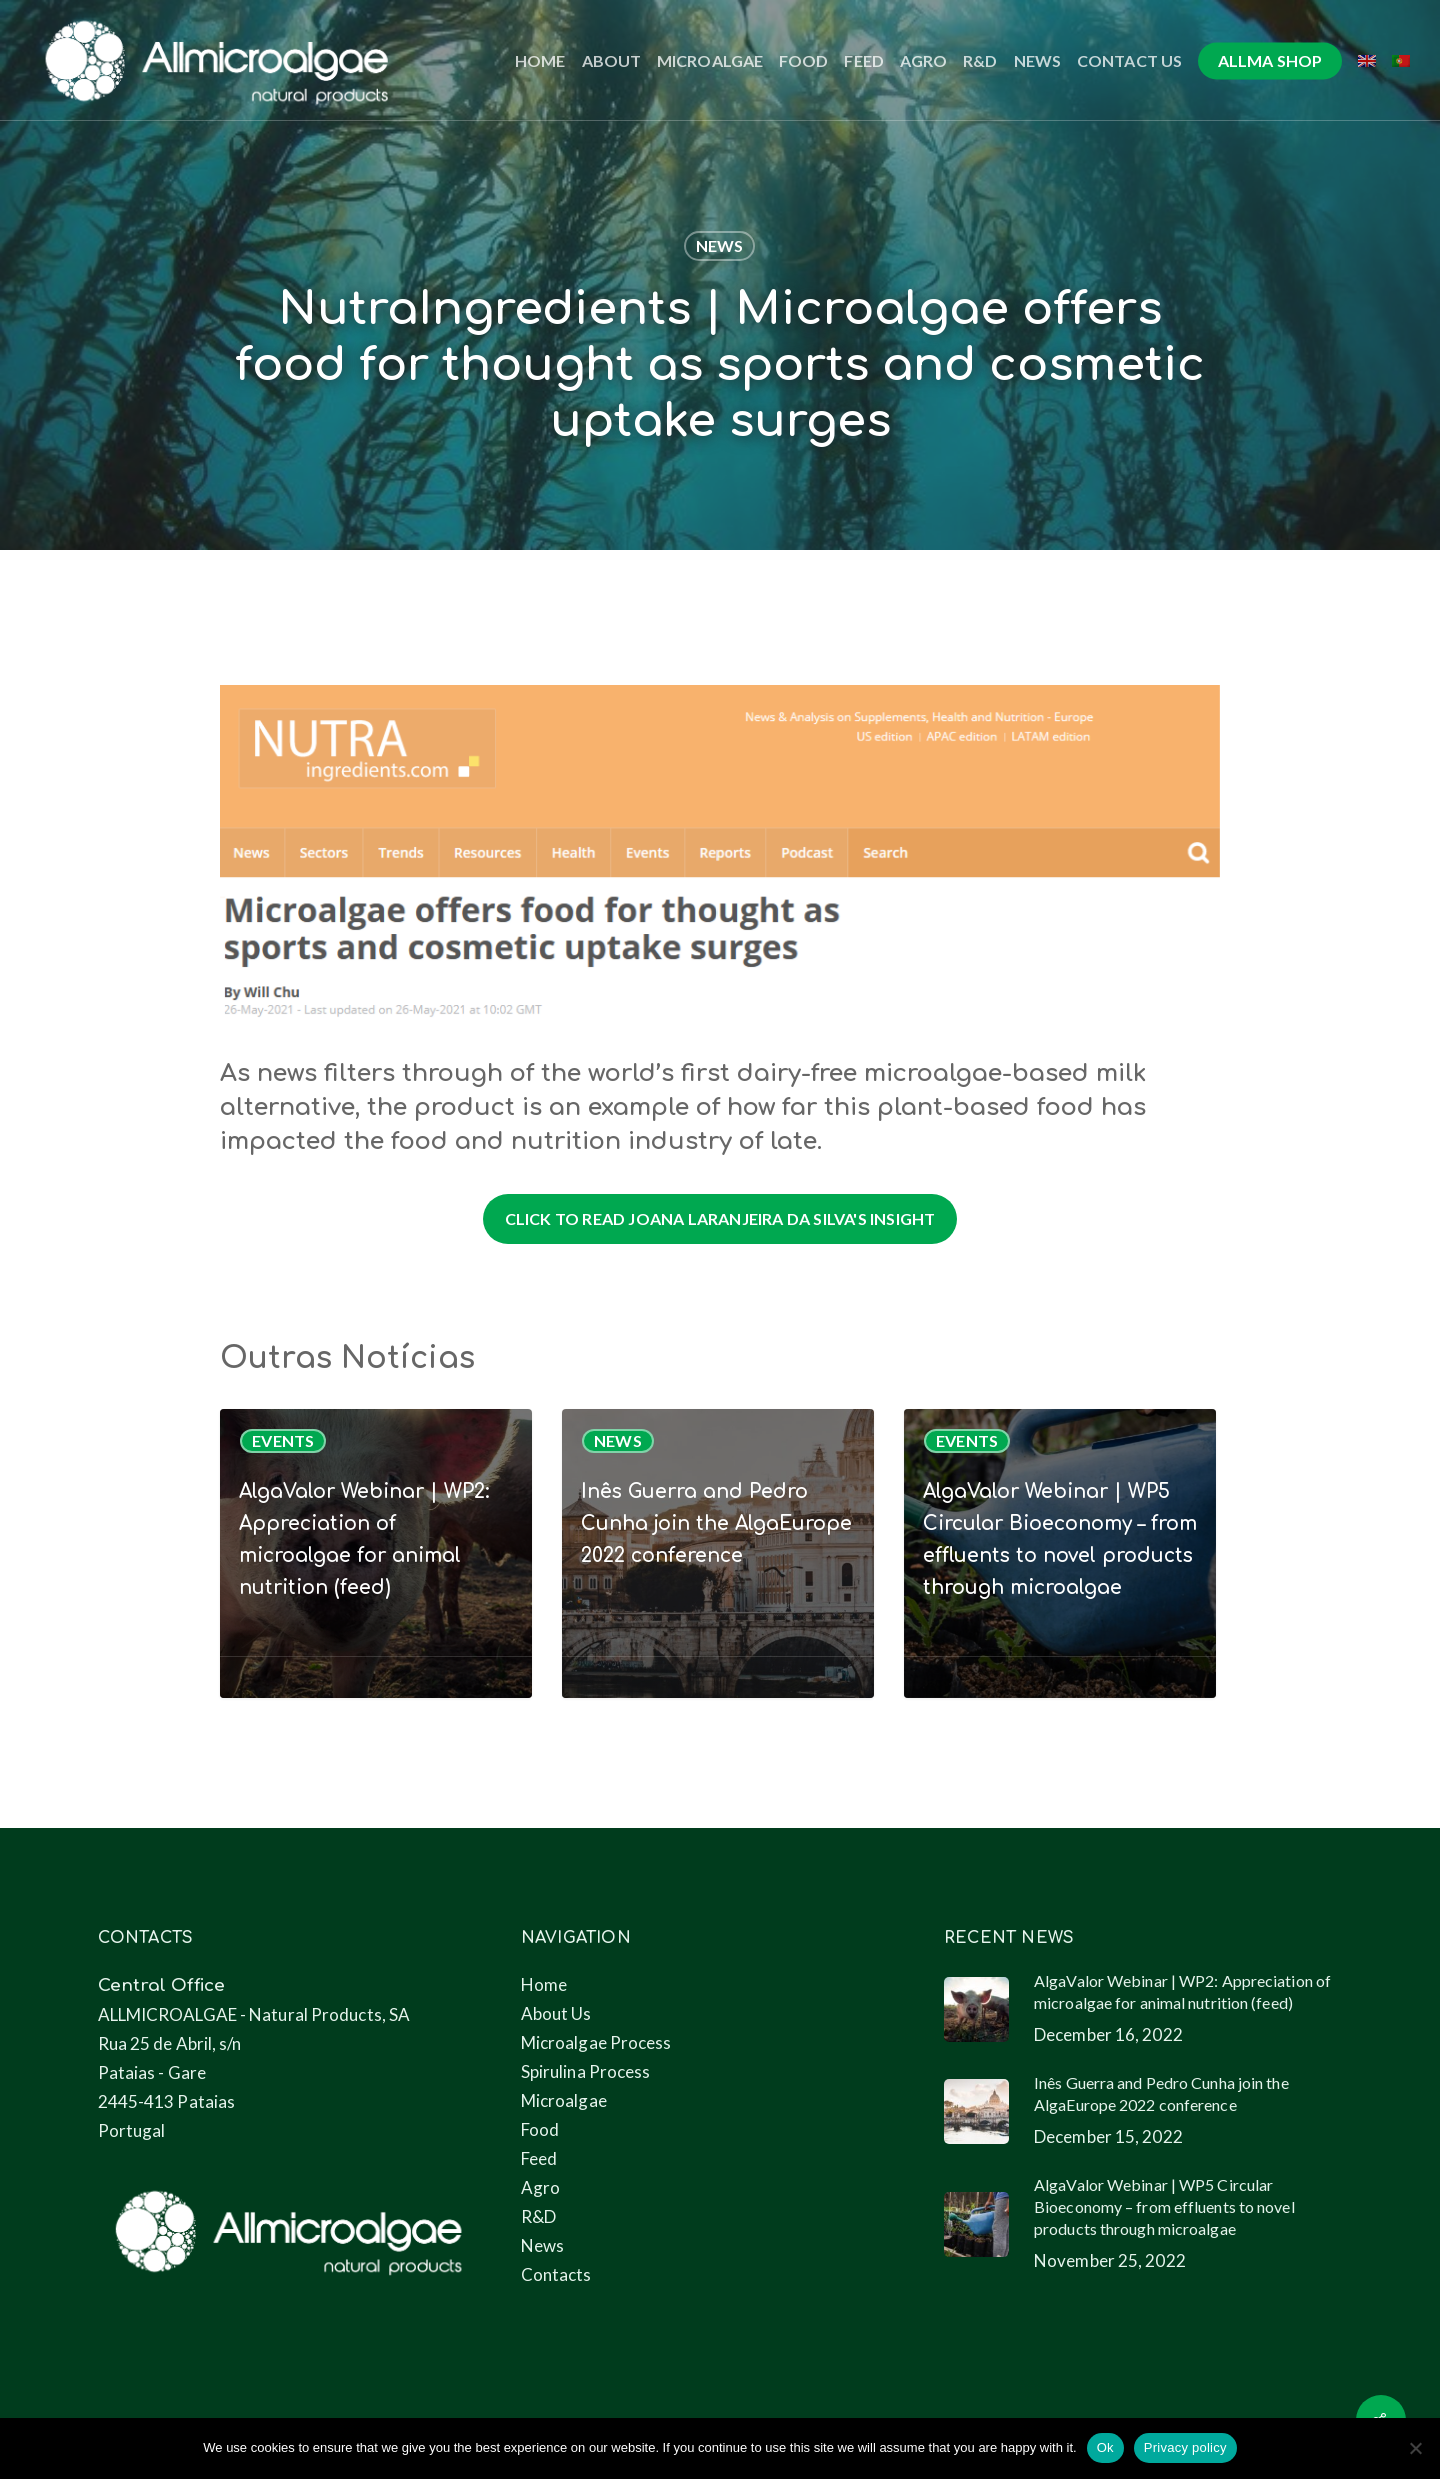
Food (540, 2129)
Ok (1105, 2447)
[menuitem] (1367, 61)
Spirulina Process (586, 2071)
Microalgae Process (596, 2042)
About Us (556, 2013)
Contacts (556, 2274)
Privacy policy (1185, 2447)
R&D (538, 2216)
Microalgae (564, 2100)
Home (544, 1984)
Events (283, 1440)
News (720, 245)
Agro (540, 2187)
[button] (720, 1219)
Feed (539, 2158)
